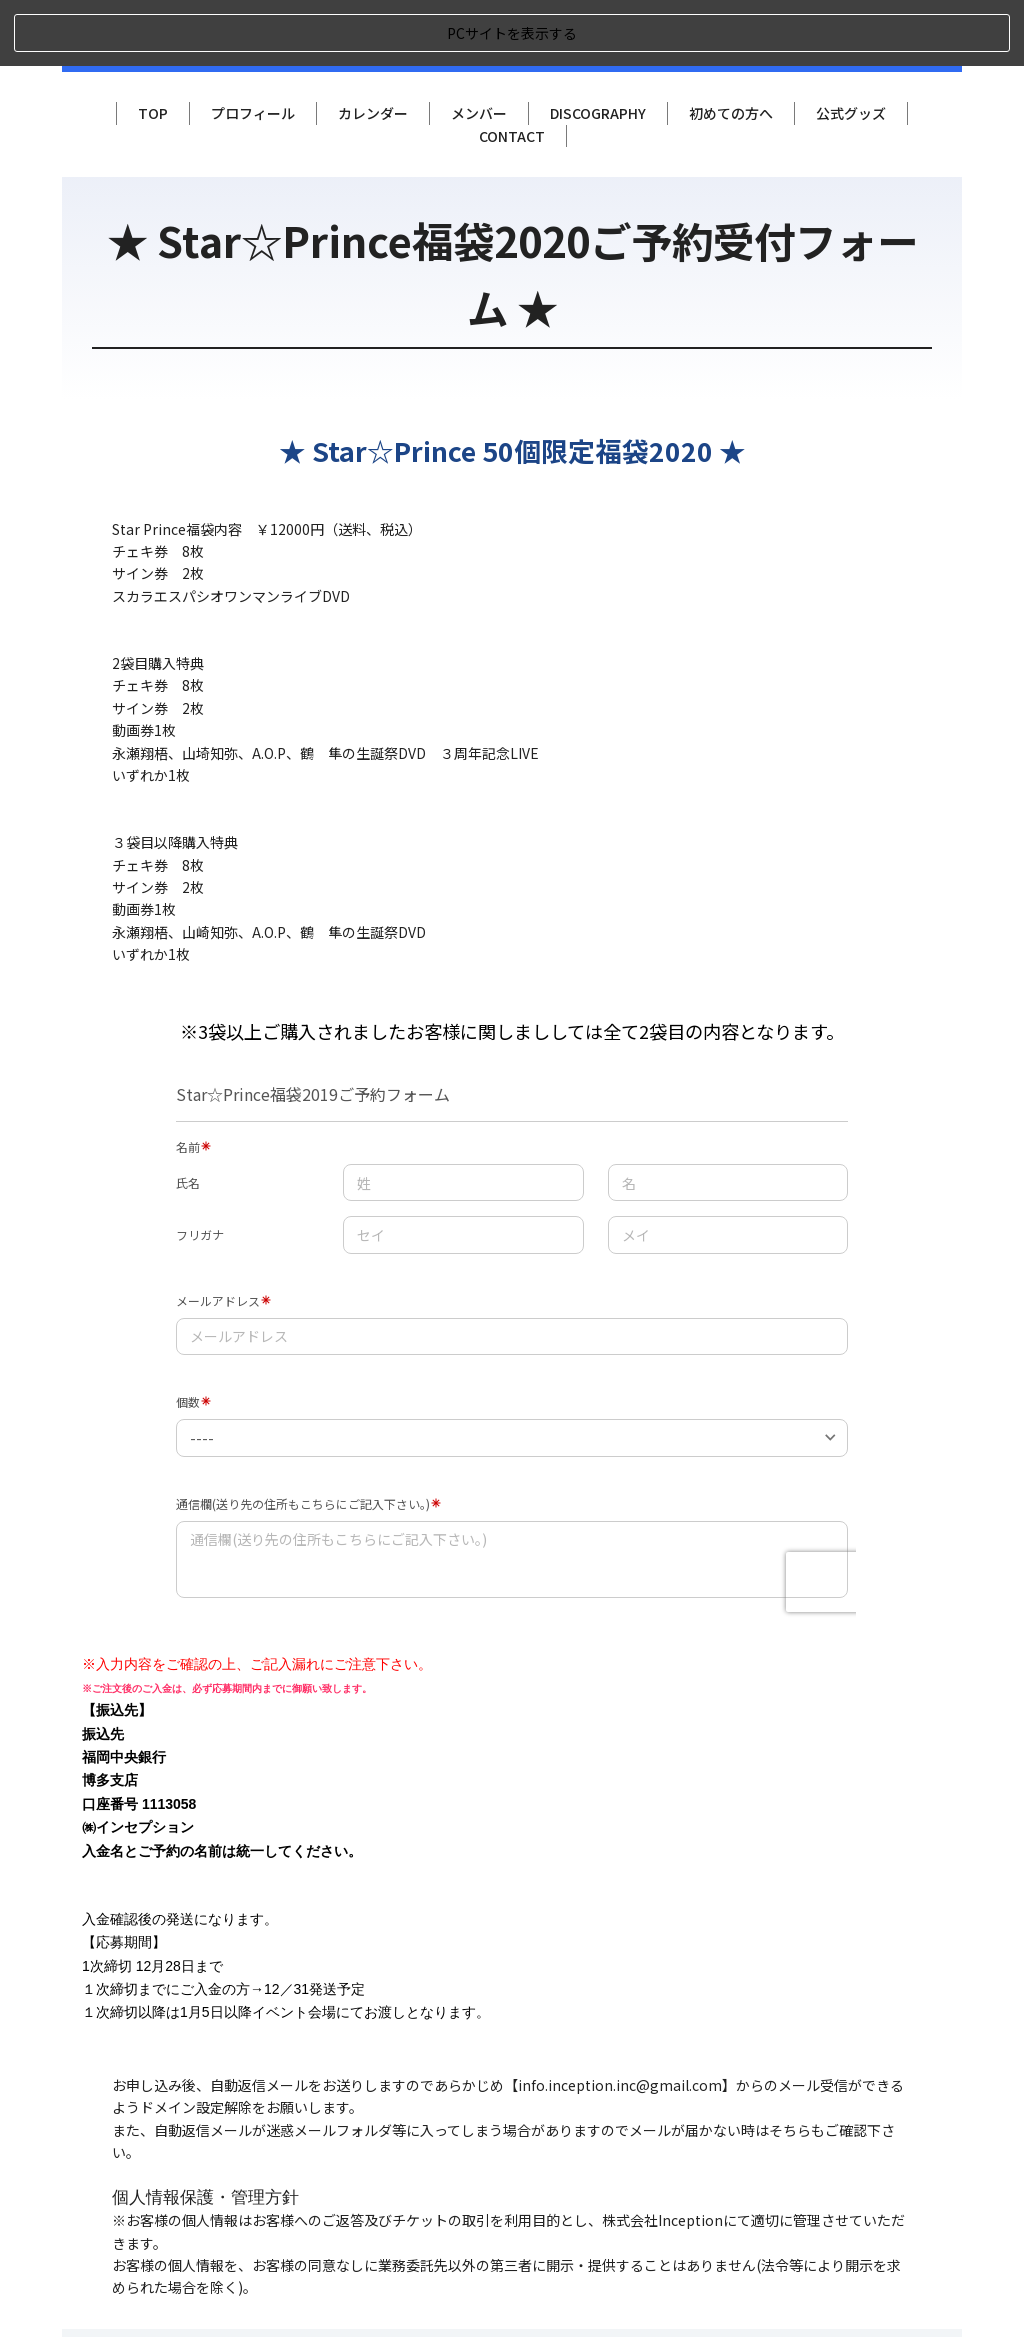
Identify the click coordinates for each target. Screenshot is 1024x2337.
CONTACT (512, 69)
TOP (153, 47)
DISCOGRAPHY (598, 47)
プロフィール (253, 47)
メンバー (479, 47)
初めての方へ (731, 47)
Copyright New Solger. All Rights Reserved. (807, 2299)
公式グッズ (851, 47)
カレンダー (373, 47)
